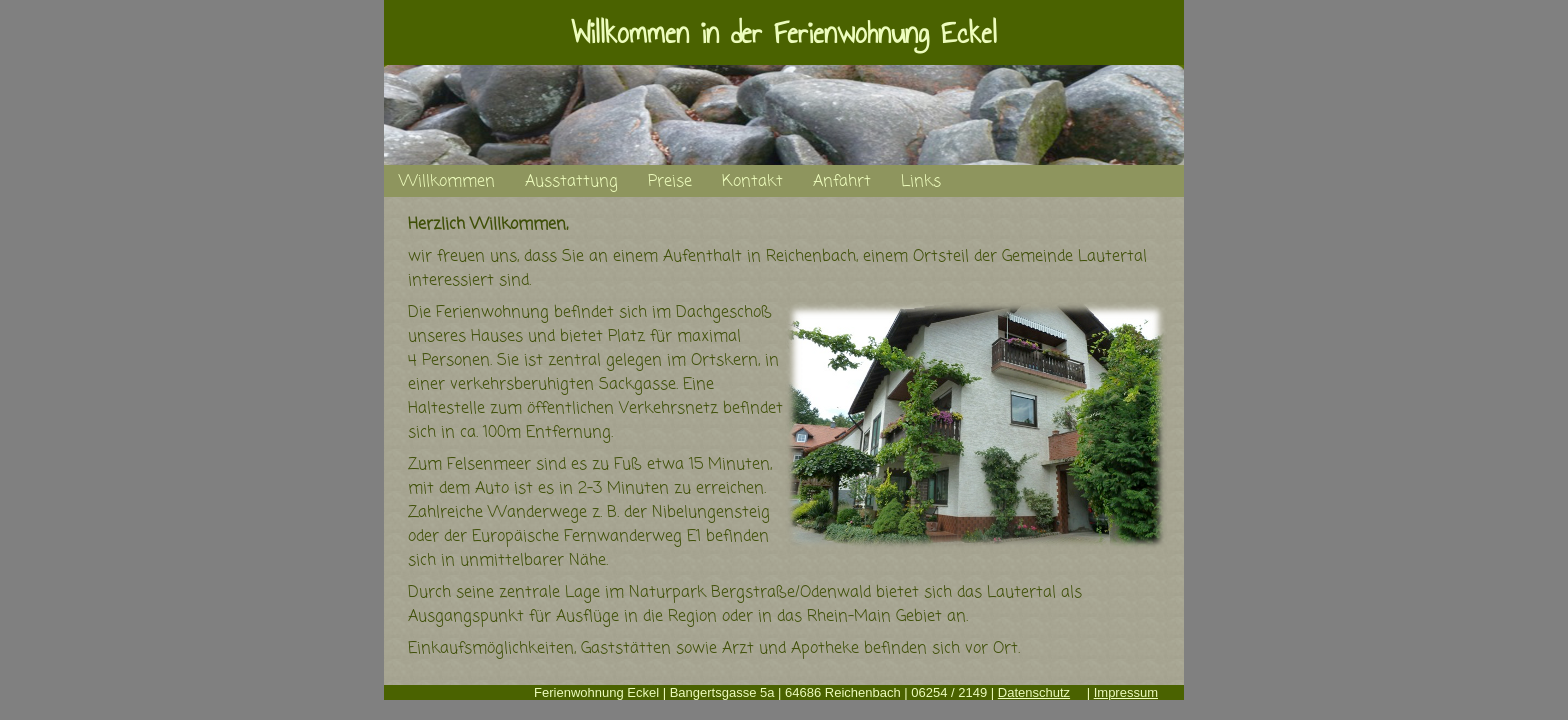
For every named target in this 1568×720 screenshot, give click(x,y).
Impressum (1126, 692)
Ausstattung (571, 182)
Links (921, 182)
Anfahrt (842, 182)
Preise (670, 182)
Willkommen (447, 182)
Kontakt (752, 182)
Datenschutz (1034, 692)
